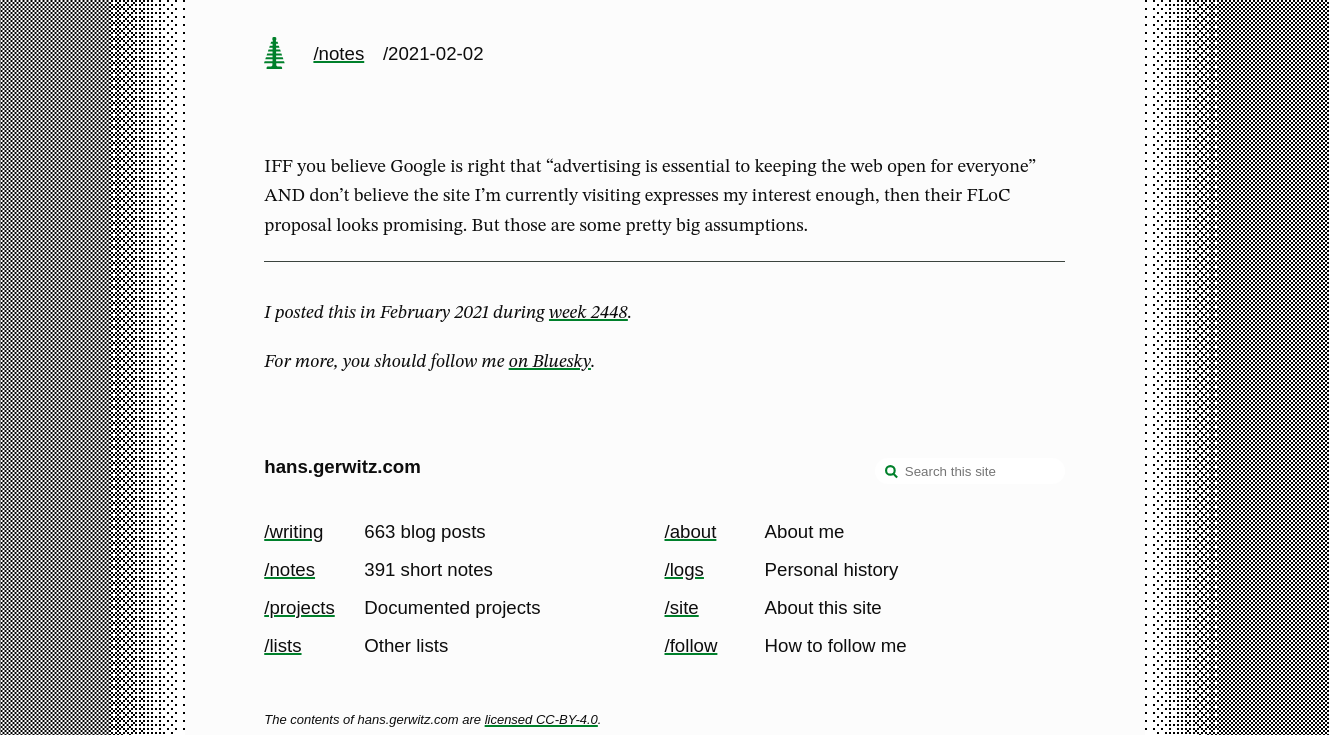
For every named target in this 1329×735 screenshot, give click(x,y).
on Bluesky (550, 362)
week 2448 (588, 313)
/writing (293, 531)
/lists (282, 645)
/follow (691, 645)
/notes (338, 53)
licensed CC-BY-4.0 (541, 719)
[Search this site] (970, 471)
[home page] (275, 55)
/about (691, 531)
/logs (684, 569)
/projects (299, 607)
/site (682, 607)
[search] (892, 473)
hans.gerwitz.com (342, 466)
